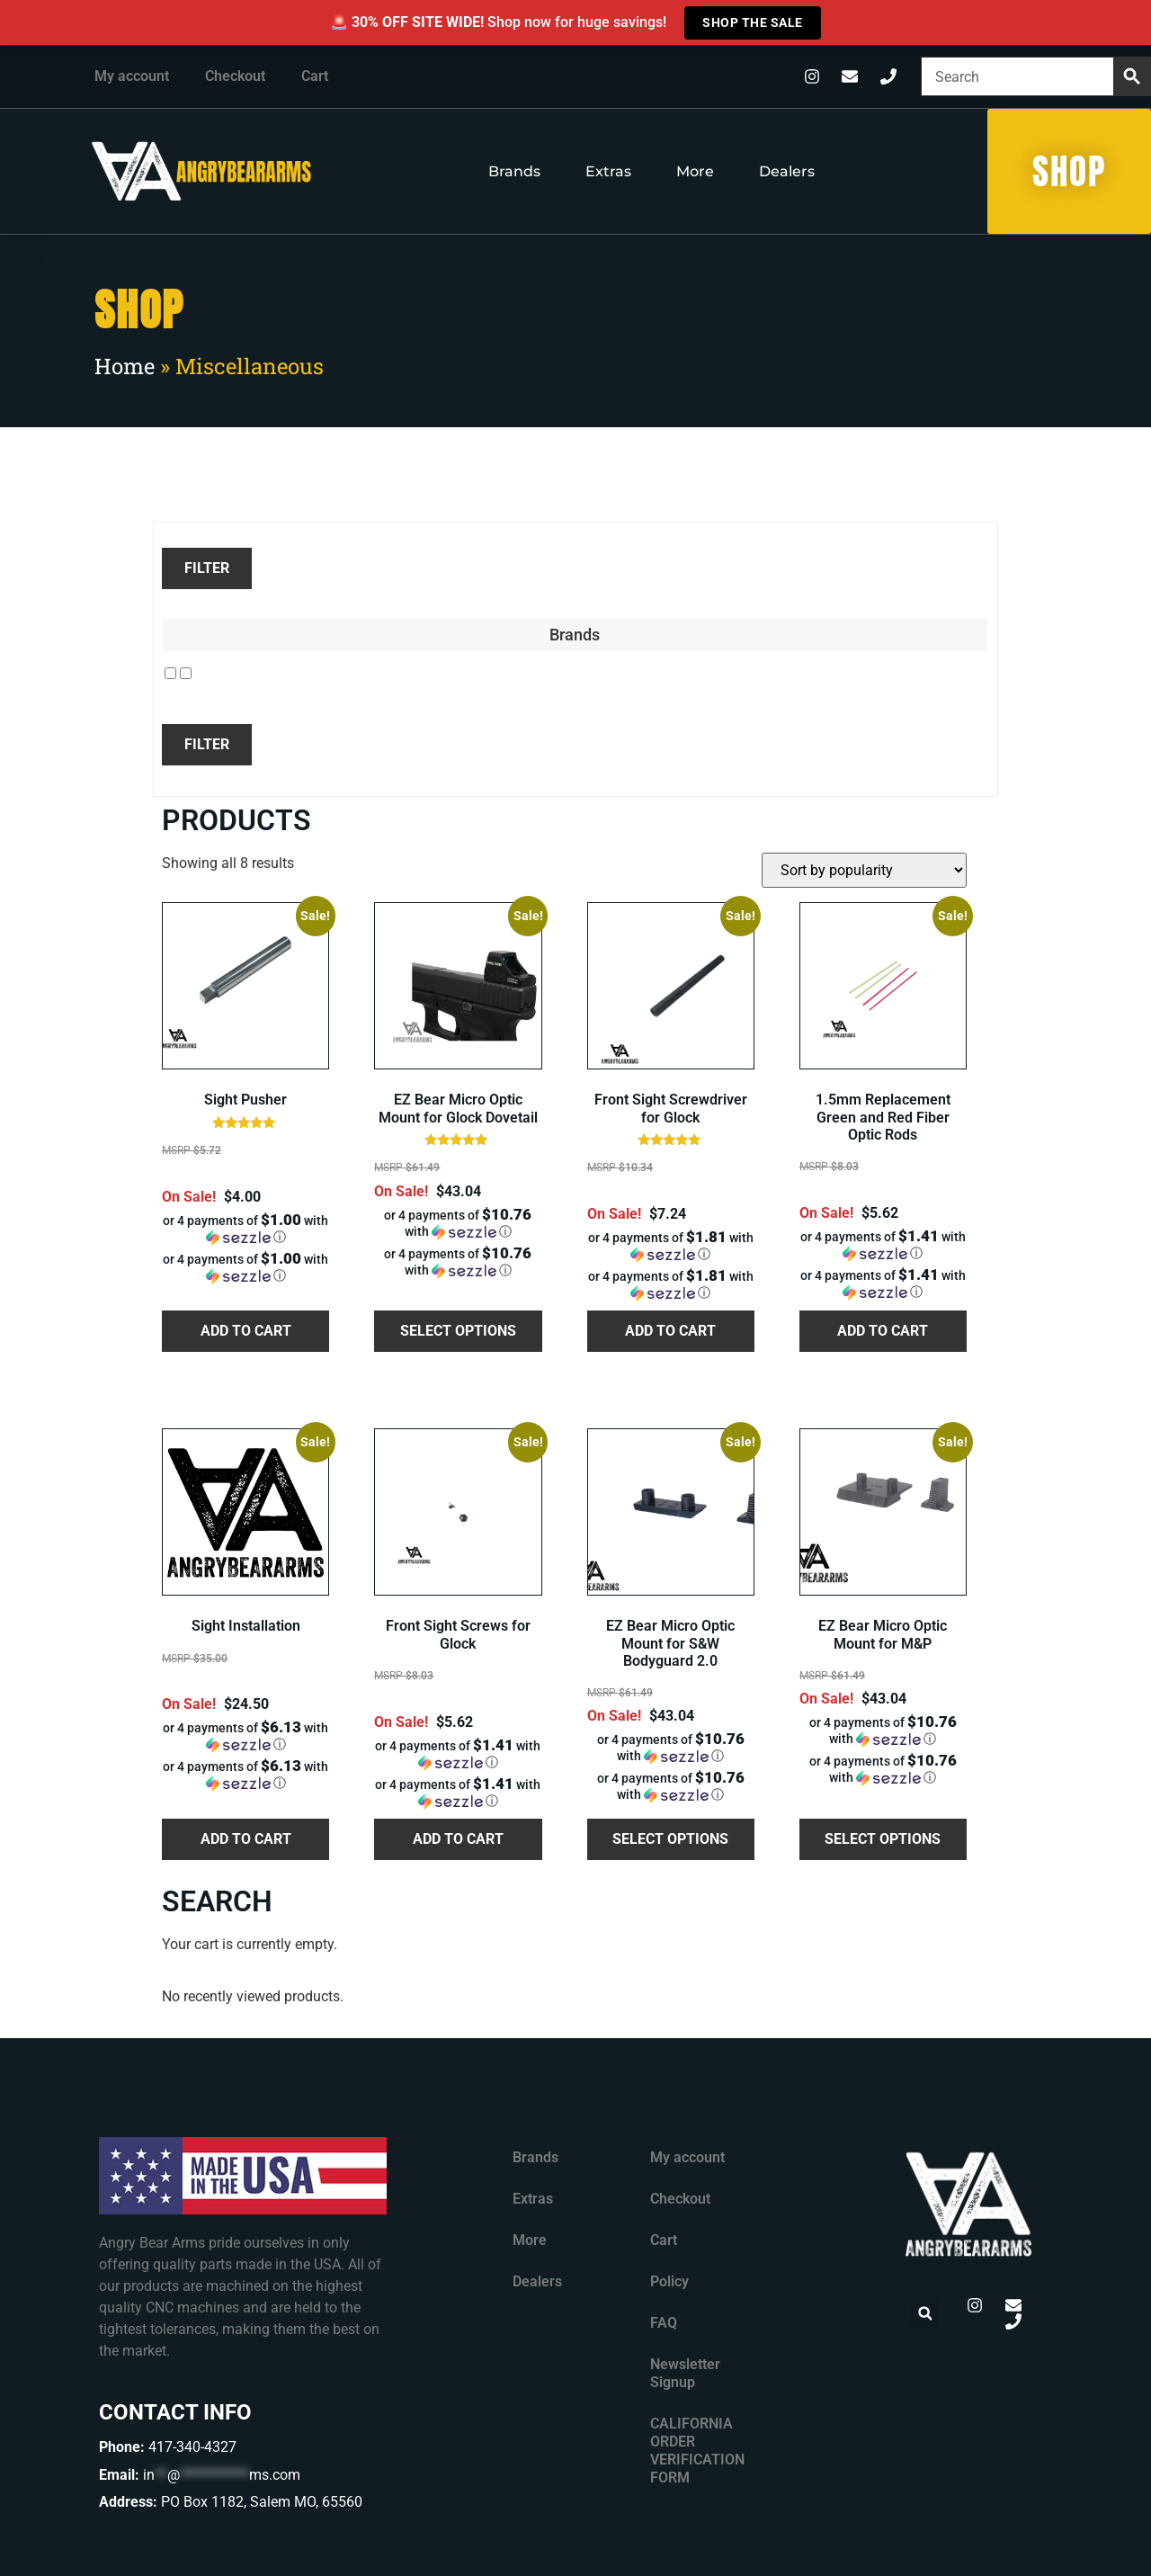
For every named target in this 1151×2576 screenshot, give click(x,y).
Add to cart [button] (246, 1330)
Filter (206, 568)
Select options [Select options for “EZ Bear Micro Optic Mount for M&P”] (883, 1838)
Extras (608, 171)
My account (131, 76)
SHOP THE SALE (752, 22)
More (695, 171)
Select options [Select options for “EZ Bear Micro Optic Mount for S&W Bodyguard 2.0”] (670, 1838)
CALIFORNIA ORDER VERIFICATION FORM (697, 2450)
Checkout (235, 76)
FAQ (663, 2322)
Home (124, 366)
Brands (514, 171)
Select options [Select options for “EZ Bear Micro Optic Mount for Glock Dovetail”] (458, 1330)
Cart (314, 76)
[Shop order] (864, 870)
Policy (669, 2281)
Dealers (787, 171)
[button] (245, 1229)
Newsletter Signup (685, 2373)
